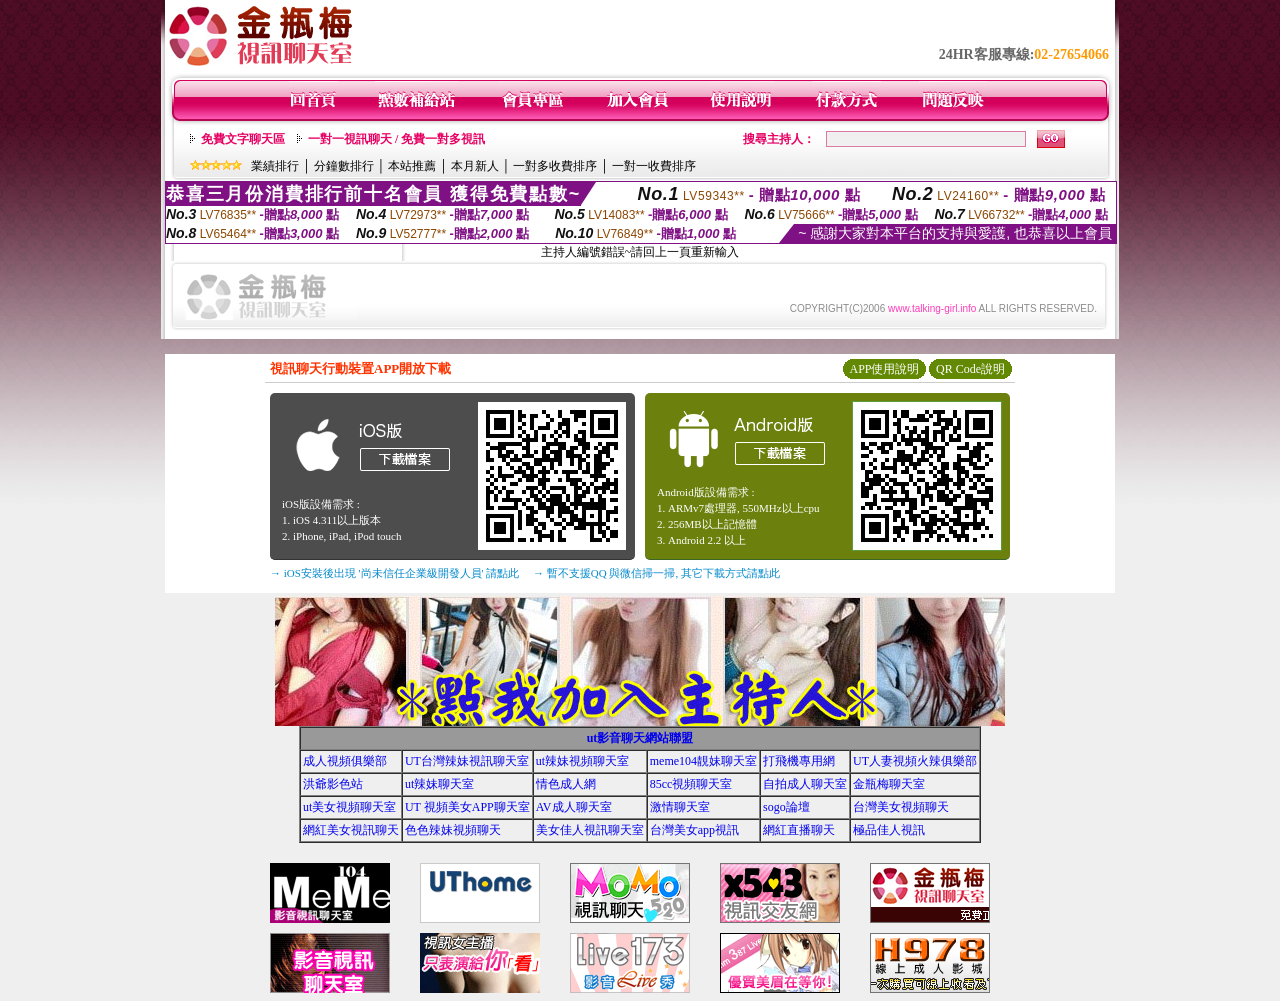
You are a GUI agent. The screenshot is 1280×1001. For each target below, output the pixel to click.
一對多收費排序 (555, 166)
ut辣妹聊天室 (439, 784)
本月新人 (475, 166)
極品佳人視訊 (889, 830)
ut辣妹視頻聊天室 (582, 761)
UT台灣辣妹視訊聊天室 (467, 761)
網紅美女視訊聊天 (351, 830)
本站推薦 (412, 166)
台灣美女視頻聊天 (901, 807)
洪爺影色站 (333, 784)
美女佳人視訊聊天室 (590, 830)
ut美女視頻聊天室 (349, 807)
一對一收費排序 (654, 166)
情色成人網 (566, 784)
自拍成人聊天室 (805, 784)
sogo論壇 (786, 807)
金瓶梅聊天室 (889, 784)
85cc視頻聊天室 (691, 784)
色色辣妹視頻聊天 (453, 830)
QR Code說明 (970, 369)
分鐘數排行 (344, 166)
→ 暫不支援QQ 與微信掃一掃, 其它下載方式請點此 (656, 573)
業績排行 (275, 166)
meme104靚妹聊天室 (703, 761)
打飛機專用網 (799, 761)
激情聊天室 (680, 807)
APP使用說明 (884, 369)
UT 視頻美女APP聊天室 (467, 807)
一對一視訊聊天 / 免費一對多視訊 (396, 139)
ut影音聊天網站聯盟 (640, 738)
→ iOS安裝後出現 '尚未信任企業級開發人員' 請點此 (394, 573)
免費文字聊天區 (243, 139)
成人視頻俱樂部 (345, 761)
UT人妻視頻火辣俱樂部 (915, 761)
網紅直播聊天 (799, 830)
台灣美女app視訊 (694, 830)
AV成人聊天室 (574, 807)
